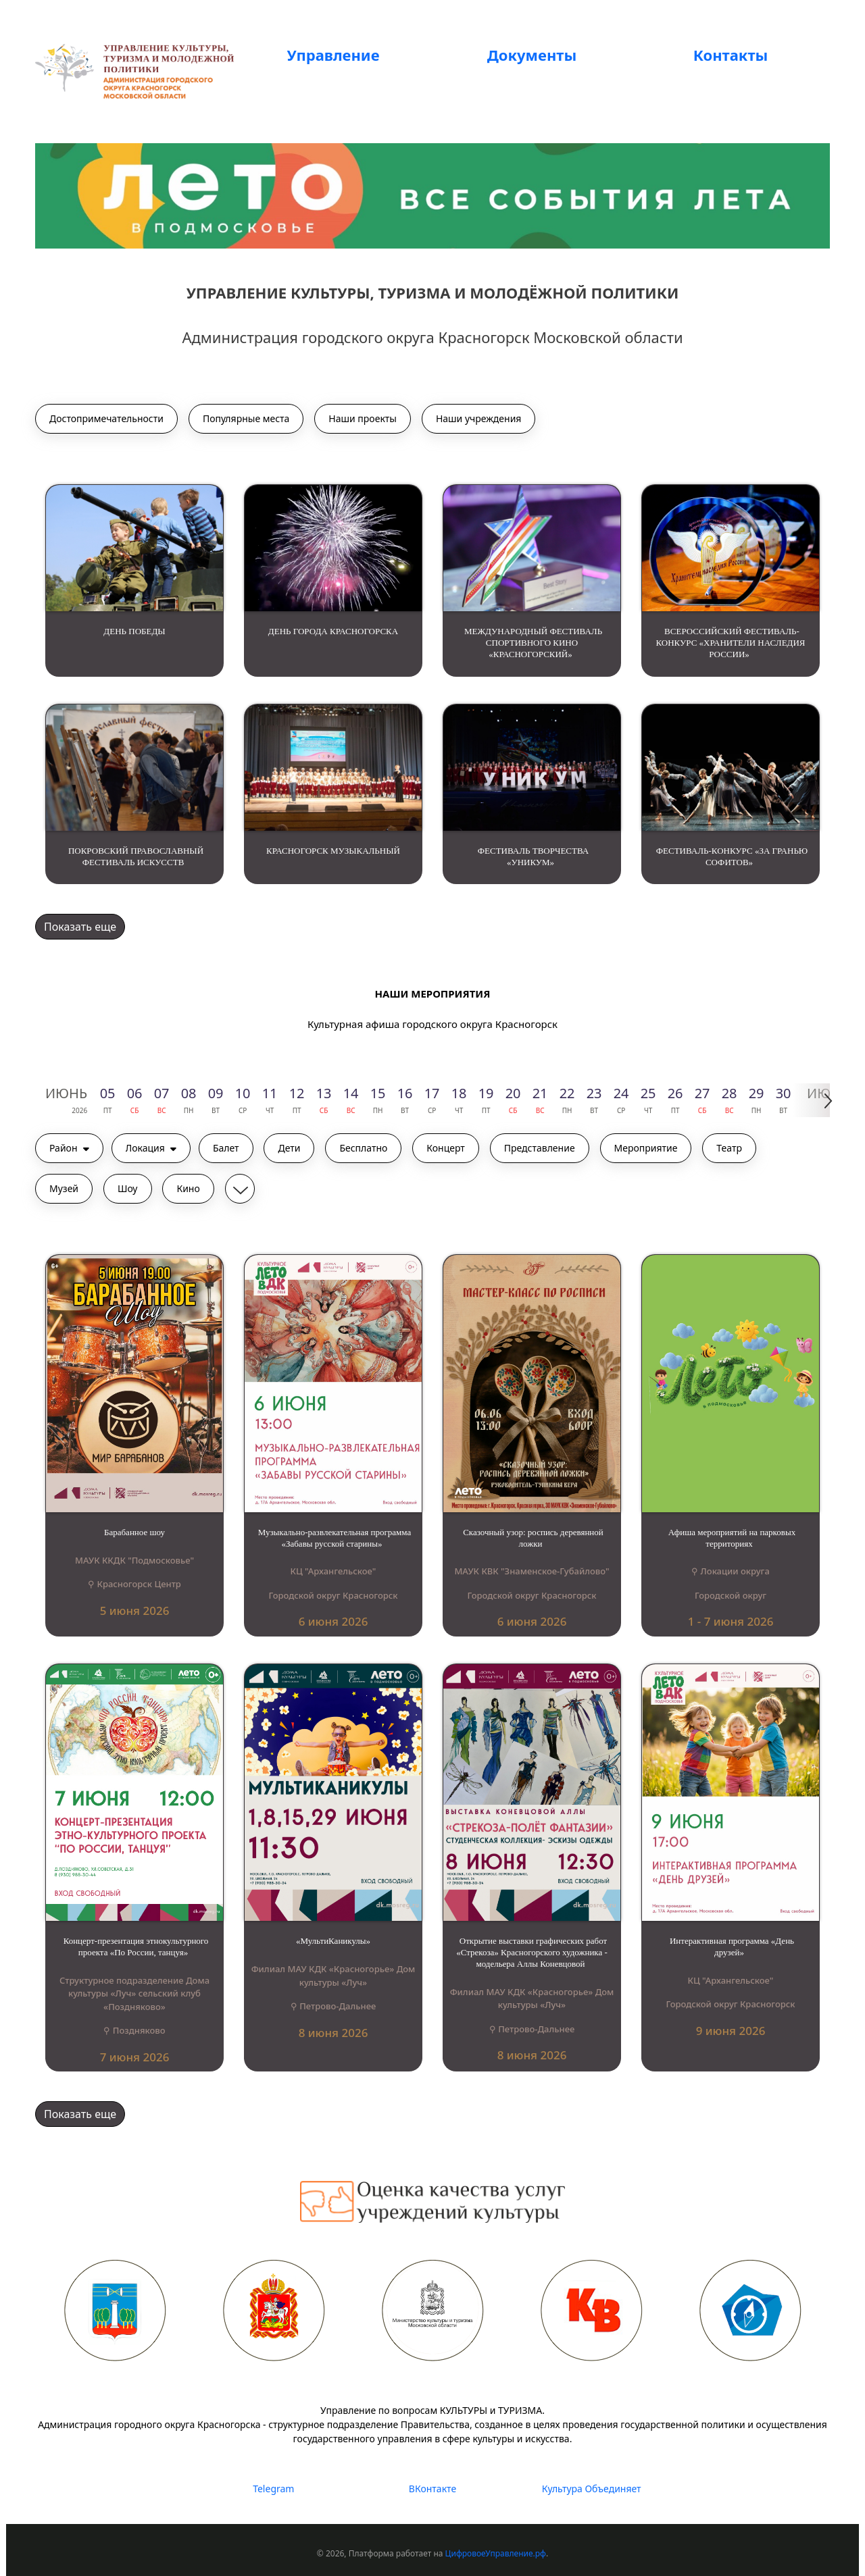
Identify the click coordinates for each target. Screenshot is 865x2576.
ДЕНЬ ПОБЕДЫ (134, 631)
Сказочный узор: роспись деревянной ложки (533, 1538)
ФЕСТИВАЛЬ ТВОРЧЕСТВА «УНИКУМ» (533, 856)
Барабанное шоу (134, 1532)
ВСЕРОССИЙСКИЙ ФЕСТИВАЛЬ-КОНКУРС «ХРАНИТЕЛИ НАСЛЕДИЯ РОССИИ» (731, 642)
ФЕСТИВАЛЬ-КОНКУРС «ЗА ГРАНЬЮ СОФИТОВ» (732, 856)
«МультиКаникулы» (333, 1941)
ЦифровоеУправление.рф (495, 2553)
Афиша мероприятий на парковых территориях (731, 1538)
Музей (63, 1188)
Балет (226, 1147)
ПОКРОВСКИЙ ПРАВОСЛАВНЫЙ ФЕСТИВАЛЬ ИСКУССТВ (135, 856)
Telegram (273, 2488)
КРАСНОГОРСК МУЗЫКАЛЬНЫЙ (333, 851)
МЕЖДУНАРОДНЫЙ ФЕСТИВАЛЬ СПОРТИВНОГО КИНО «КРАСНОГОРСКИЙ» (533, 642)
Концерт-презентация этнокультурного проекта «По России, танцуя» (136, 1946)
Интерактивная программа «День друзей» (732, 1946)
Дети (289, 1147)
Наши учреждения (479, 418)
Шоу (128, 1188)
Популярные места (246, 418)
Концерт (445, 1147)
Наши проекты (362, 418)
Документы (531, 55)
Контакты (730, 55)
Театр (729, 1147)
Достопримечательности (106, 418)
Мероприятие (646, 1147)
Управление (333, 55)
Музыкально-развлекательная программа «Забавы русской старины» (335, 1538)
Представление (539, 1147)
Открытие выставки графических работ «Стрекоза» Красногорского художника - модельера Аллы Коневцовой (532, 1952)
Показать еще (80, 926)
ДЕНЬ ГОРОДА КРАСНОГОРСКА (333, 631)
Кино (187, 1188)
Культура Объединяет (591, 2488)
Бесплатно (363, 1147)
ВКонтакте (432, 2488)
